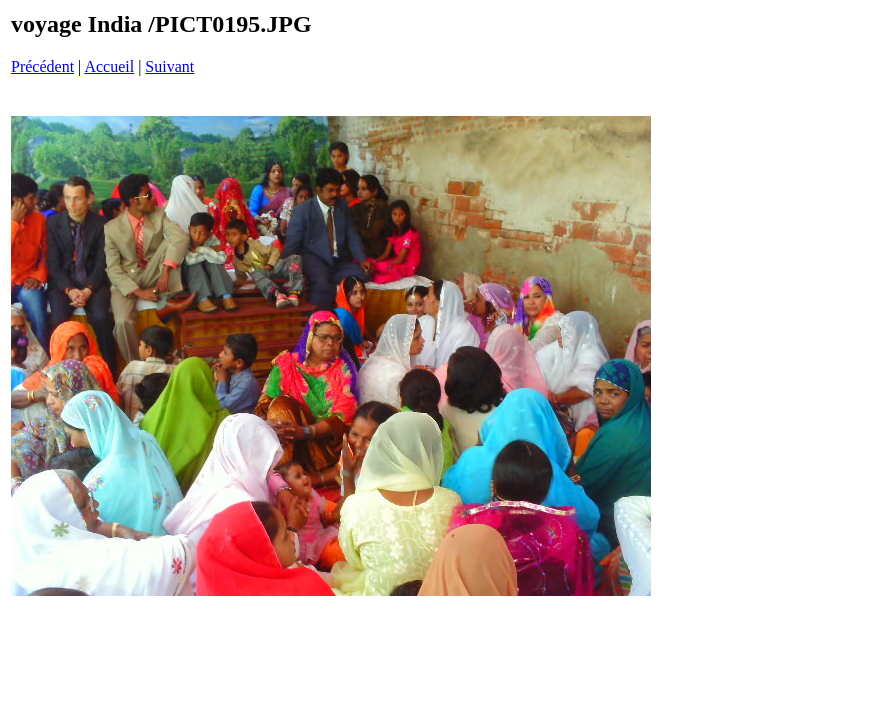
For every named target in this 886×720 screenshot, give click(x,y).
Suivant (169, 66)
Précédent (42, 66)
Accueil (109, 66)
